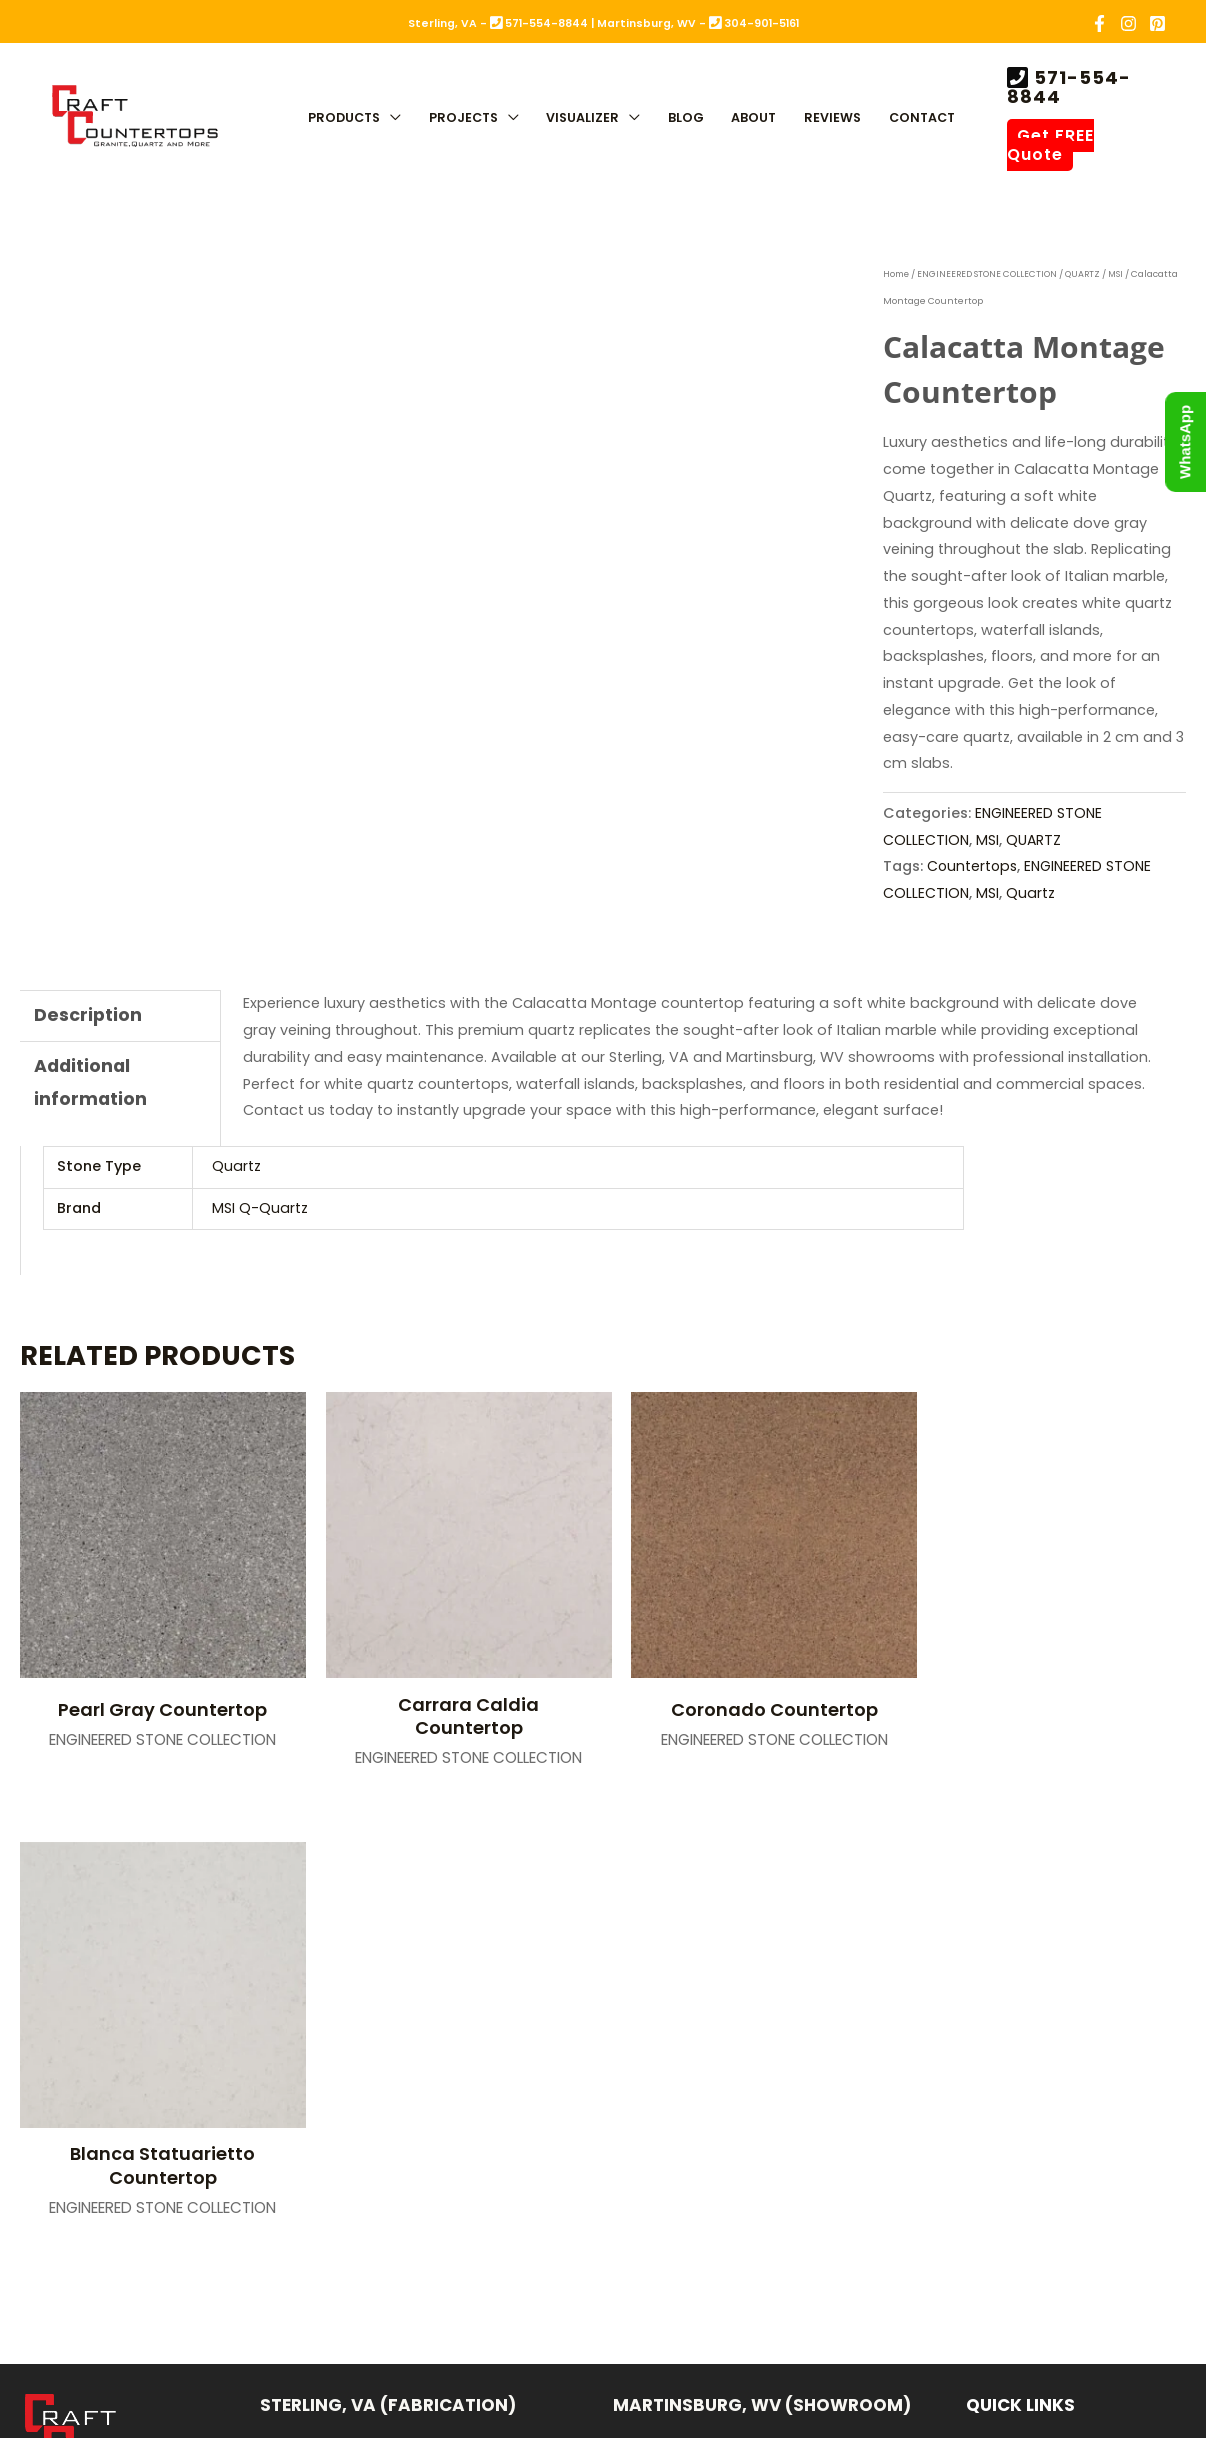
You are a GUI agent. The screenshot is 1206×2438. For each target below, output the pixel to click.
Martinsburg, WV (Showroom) (762, 1946)
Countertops (973, 866)
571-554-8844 (1069, 87)
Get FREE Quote (1050, 145)
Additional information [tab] (91, 1085)
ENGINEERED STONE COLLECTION (990, 274)
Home (897, 274)
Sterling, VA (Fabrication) (388, 1946)
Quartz (1031, 893)
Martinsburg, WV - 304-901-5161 (698, 23)
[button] (390, 119)
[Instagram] (1128, 23)
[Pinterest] (1157, 23)
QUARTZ (1087, 274)
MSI (1121, 274)
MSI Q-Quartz (260, 1208)
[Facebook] (1099, 23)
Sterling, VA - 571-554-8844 (498, 23)
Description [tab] (88, 1015)
